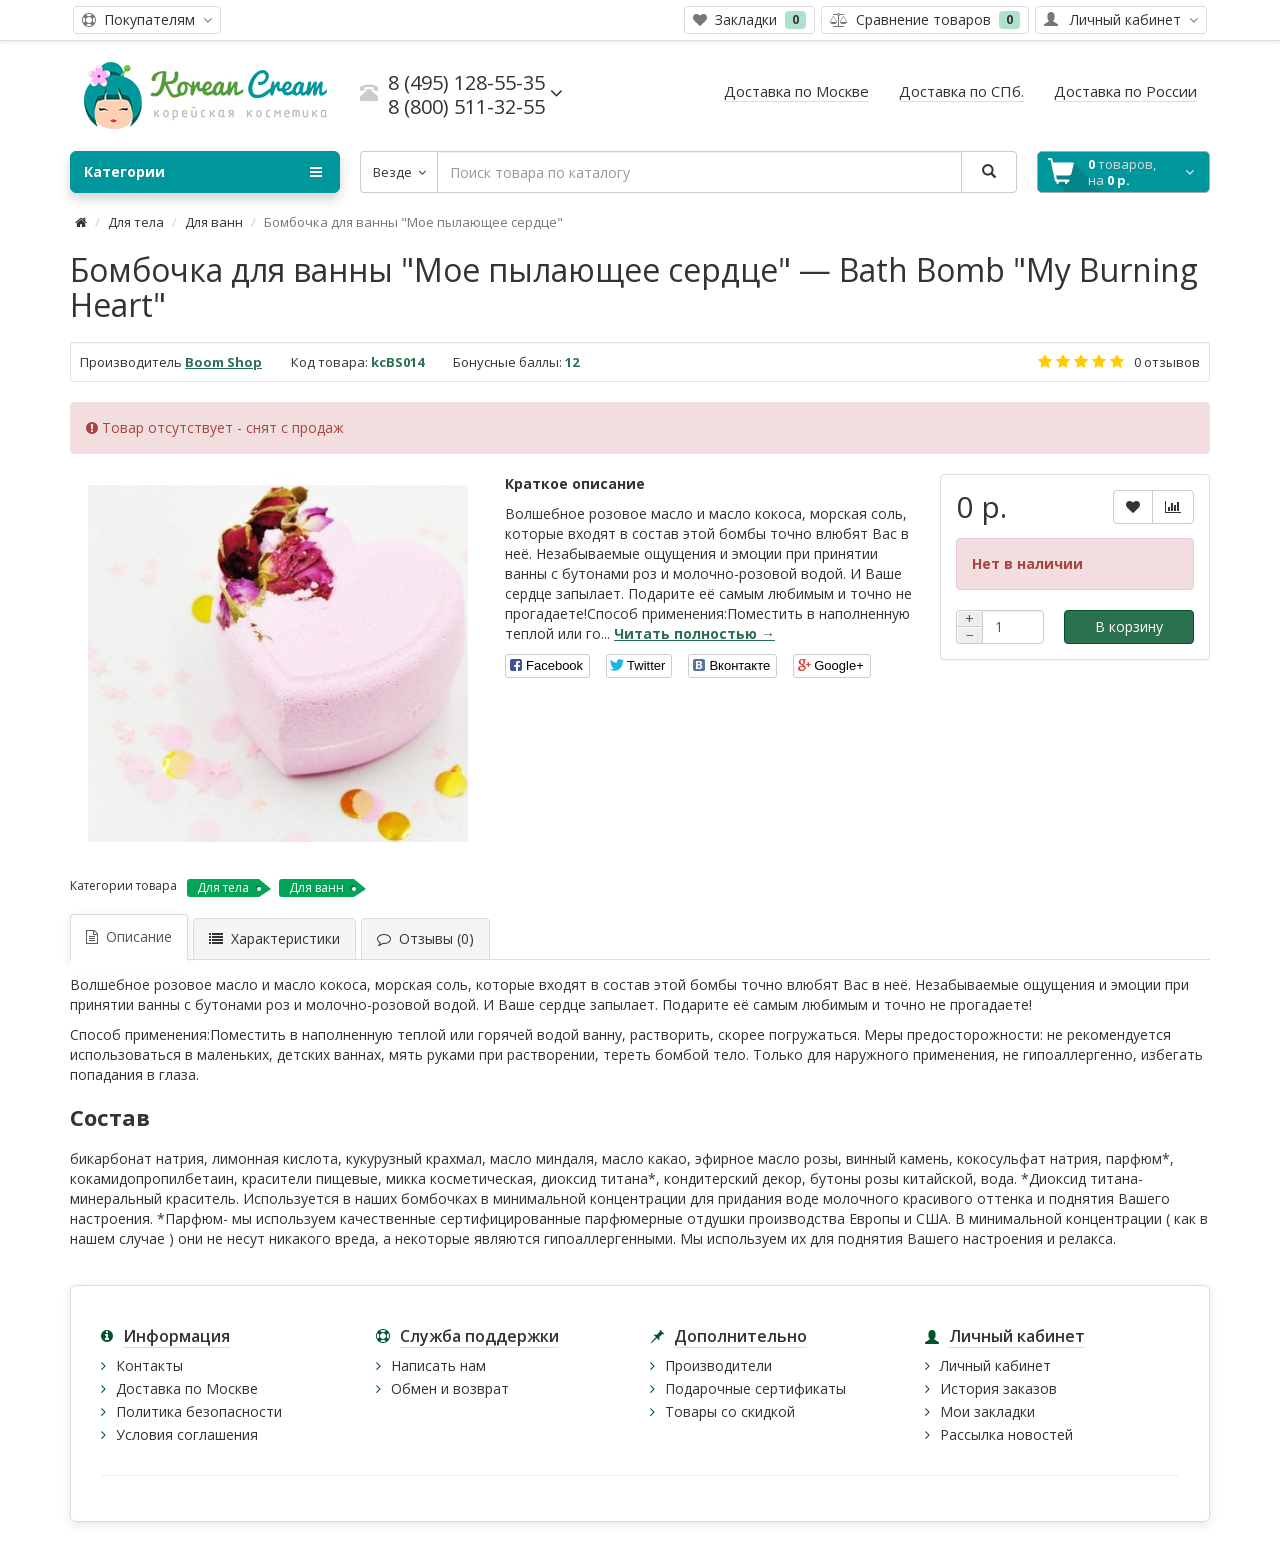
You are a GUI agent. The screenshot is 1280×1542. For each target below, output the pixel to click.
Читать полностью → (694, 633)
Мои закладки (987, 1411)
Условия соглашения (187, 1434)
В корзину (1129, 626)
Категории (203, 172)
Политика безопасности (199, 1411)
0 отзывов (1167, 362)
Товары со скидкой (730, 1411)
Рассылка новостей (1006, 1434)
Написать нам (438, 1365)
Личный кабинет (995, 1365)
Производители (718, 1365)
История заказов (998, 1388)
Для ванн (214, 222)
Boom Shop (223, 362)
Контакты (149, 1365)
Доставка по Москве (187, 1388)
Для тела (136, 222)
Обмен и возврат (450, 1388)
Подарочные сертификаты (755, 1388)
